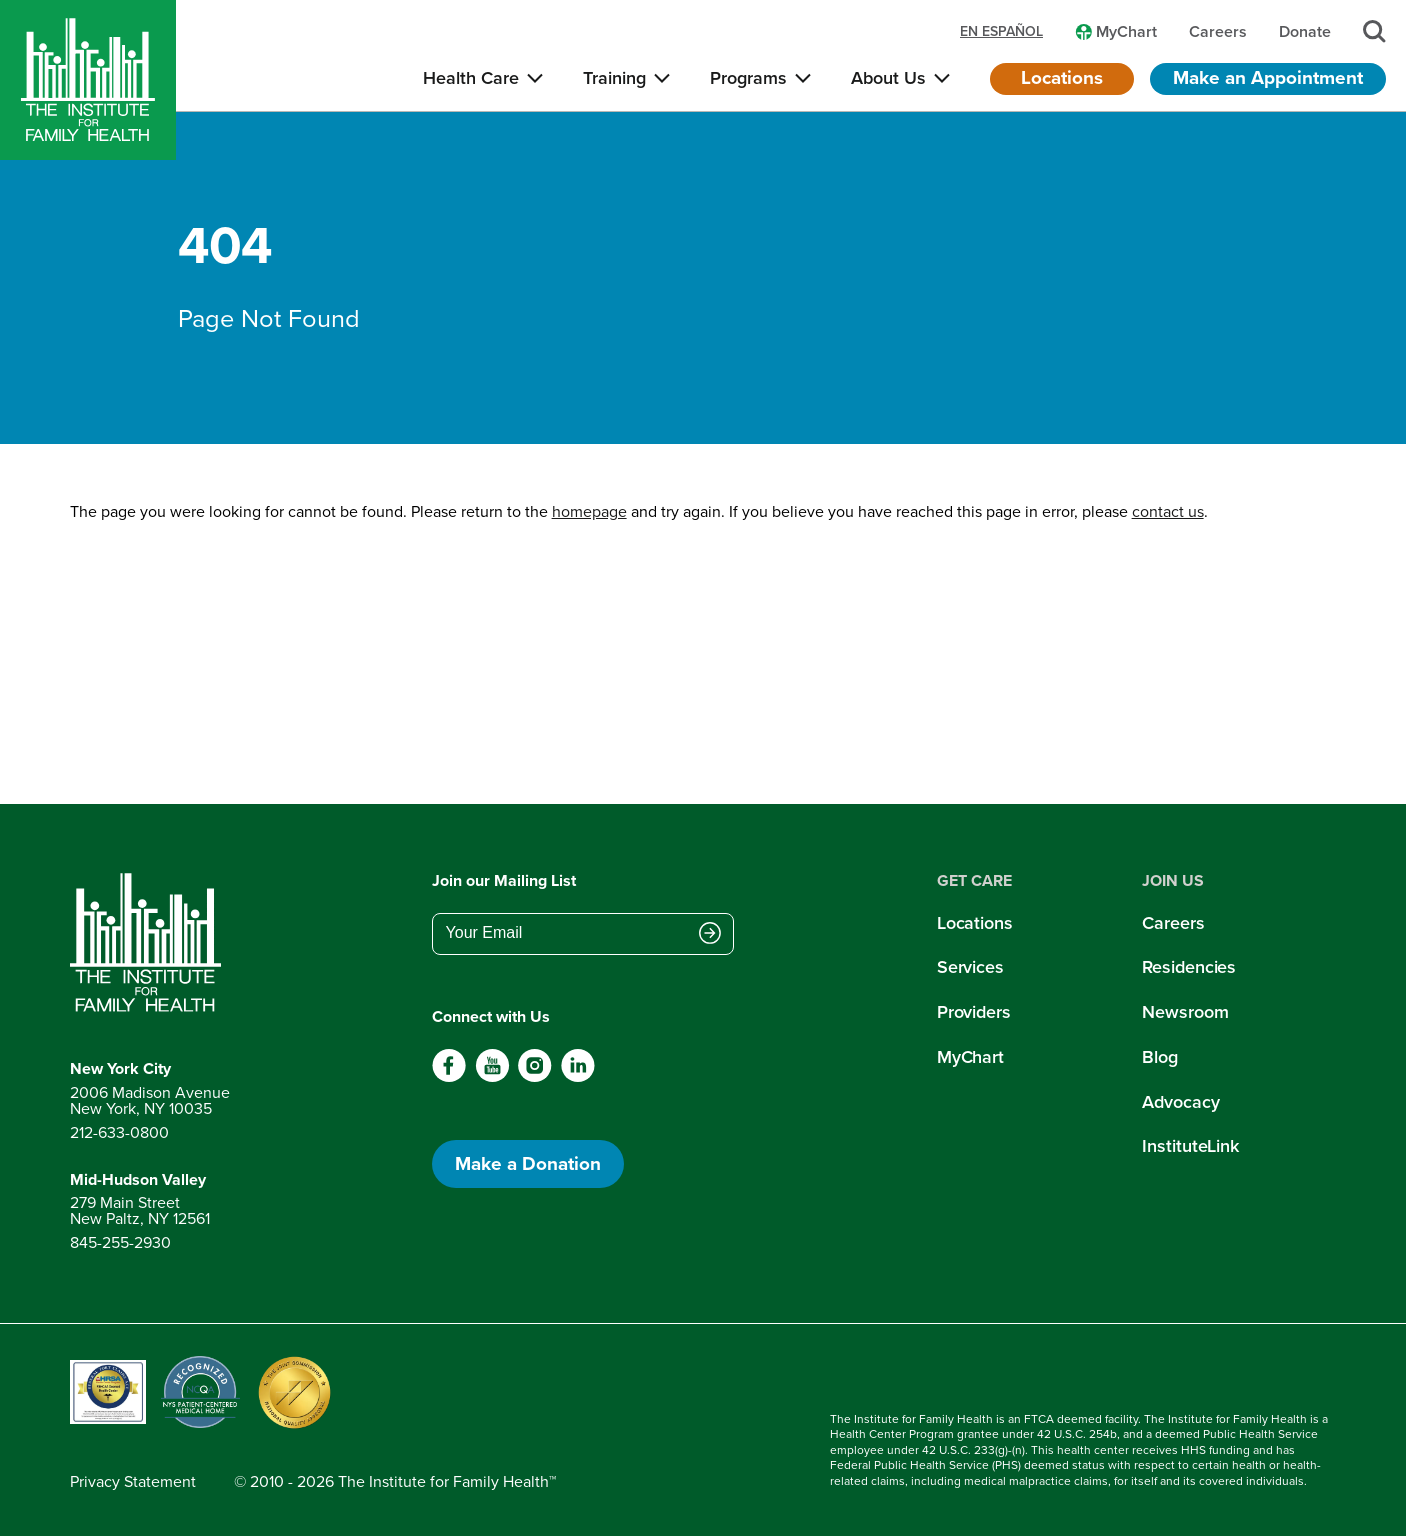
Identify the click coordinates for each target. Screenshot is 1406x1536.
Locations (1062, 77)
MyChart (970, 1057)
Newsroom (1185, 1012)
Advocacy (1180, 1102)
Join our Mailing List (504, 880)
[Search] (1374, 31)
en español (1001, 32)
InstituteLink (1190, 1146)
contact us (1168, 511)
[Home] (88, 80)
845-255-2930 (120, 1242)
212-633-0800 (119, 1132)
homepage (589, 511)
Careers (1173, 923)
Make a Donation (528, 1163)
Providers (974, 1012)
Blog (1160, 1057)
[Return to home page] (150, 943)
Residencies (1189, 967)
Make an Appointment (1268, 77)
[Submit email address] (710, 935)
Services (970, 967)
